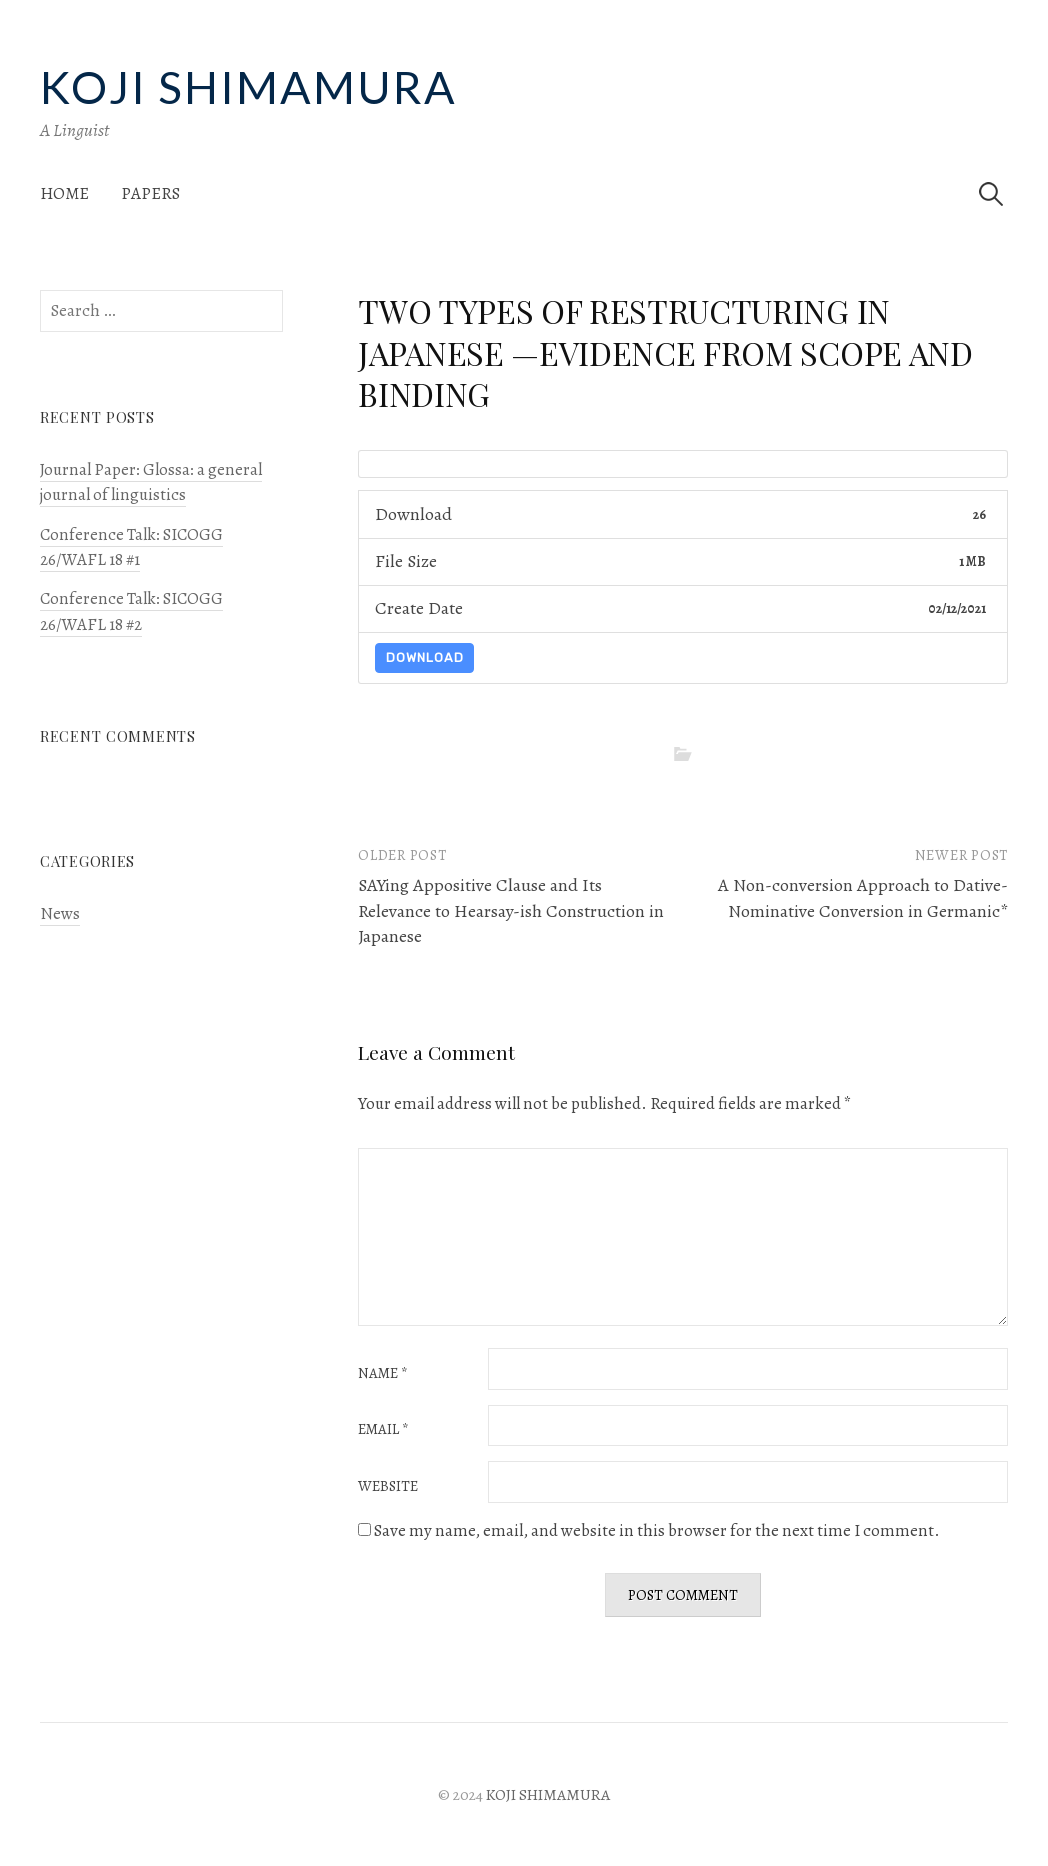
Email (383, 1429)
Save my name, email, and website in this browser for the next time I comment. (657, 1530)
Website (388, 1486)
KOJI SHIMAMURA (248, 87)
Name (383, 1373)
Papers (150, 193)
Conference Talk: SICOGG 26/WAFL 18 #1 (131, 547)
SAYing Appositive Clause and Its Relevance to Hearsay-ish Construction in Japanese (511, 910)
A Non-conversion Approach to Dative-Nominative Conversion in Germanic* (863, 897)
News (60, 913)
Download (425, 657)
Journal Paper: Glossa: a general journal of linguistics (151, 482)
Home (64, 193)
